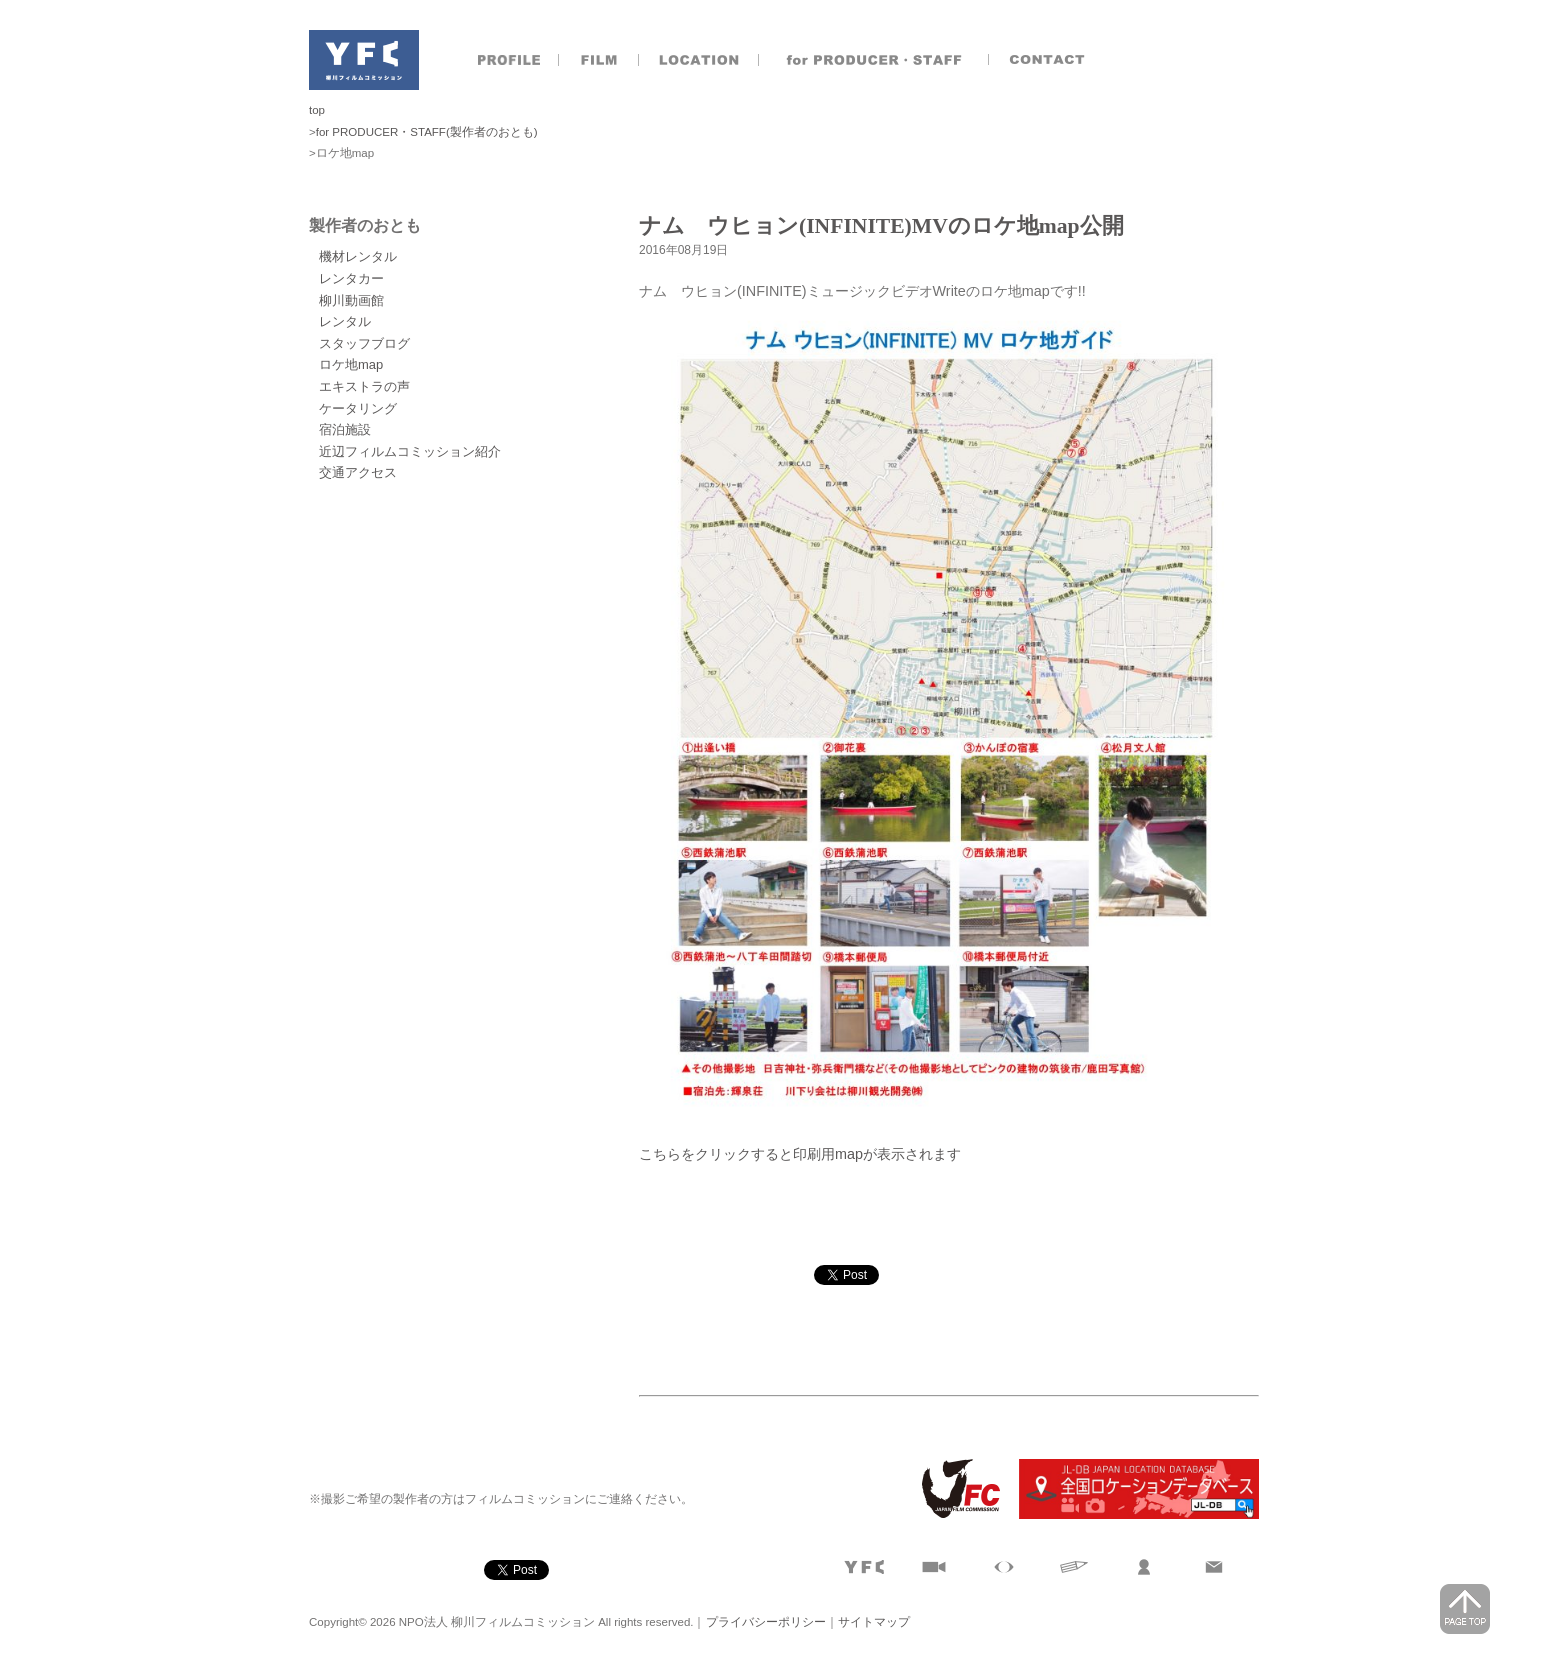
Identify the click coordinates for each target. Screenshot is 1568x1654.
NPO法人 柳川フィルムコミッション (364, 60)
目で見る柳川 (1004, 1567)
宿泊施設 (345, 429)
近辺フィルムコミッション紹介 (410, 451)
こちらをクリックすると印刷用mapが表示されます (800, 1154)
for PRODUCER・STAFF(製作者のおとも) (427, 132)
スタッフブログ (364, 343)
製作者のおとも (874, 60)
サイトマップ (874, 1622)
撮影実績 (599, 60)
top (317, 110)
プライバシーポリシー (766, 1622)
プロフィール (509, 60)
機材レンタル (358, 256)
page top (1465, 1609)
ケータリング (358, 408)
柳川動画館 (351, 300)
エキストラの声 (364, 386)
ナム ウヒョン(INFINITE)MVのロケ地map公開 (881, 226)
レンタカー (351, 278)
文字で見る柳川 (1074, 1567)
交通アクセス (358, 472)
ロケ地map (351, 364)
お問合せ (1049, 60)
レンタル (345, 321)
